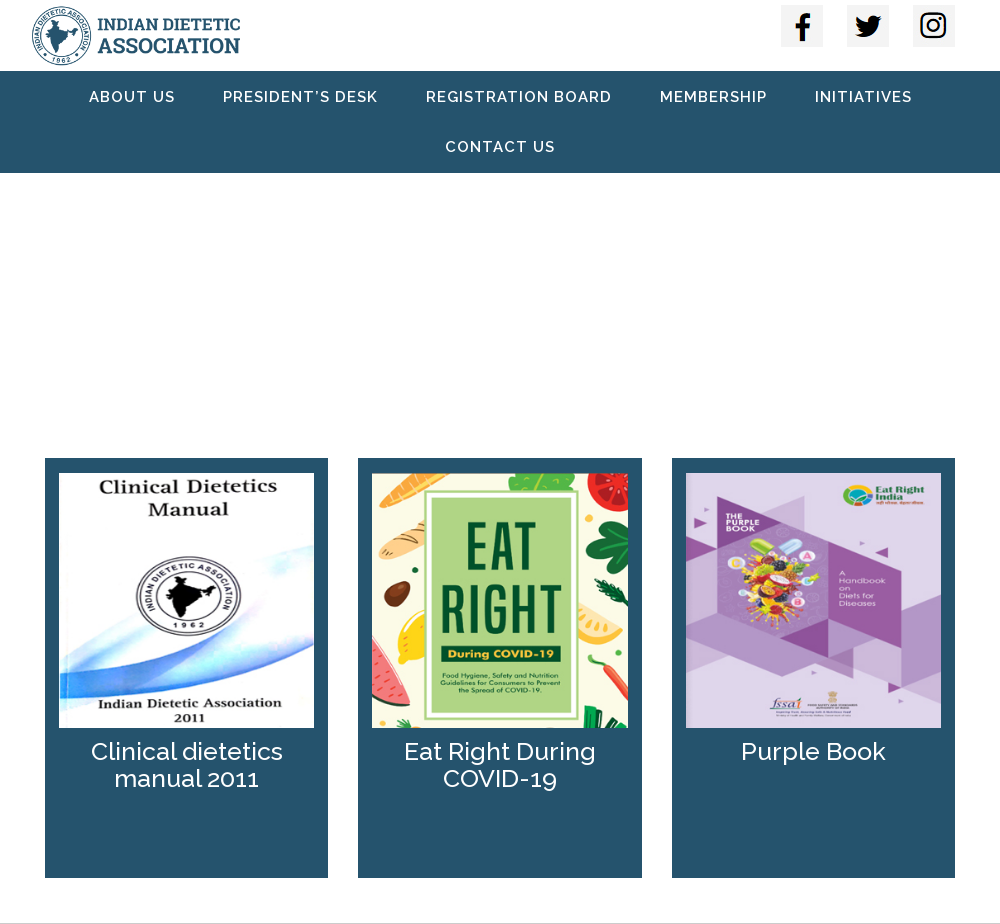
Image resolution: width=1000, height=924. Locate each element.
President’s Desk (300, 97)
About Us (132, 97)
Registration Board (519, 97)
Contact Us (500, 147)
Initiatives (863, 97)
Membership (713, 97)
